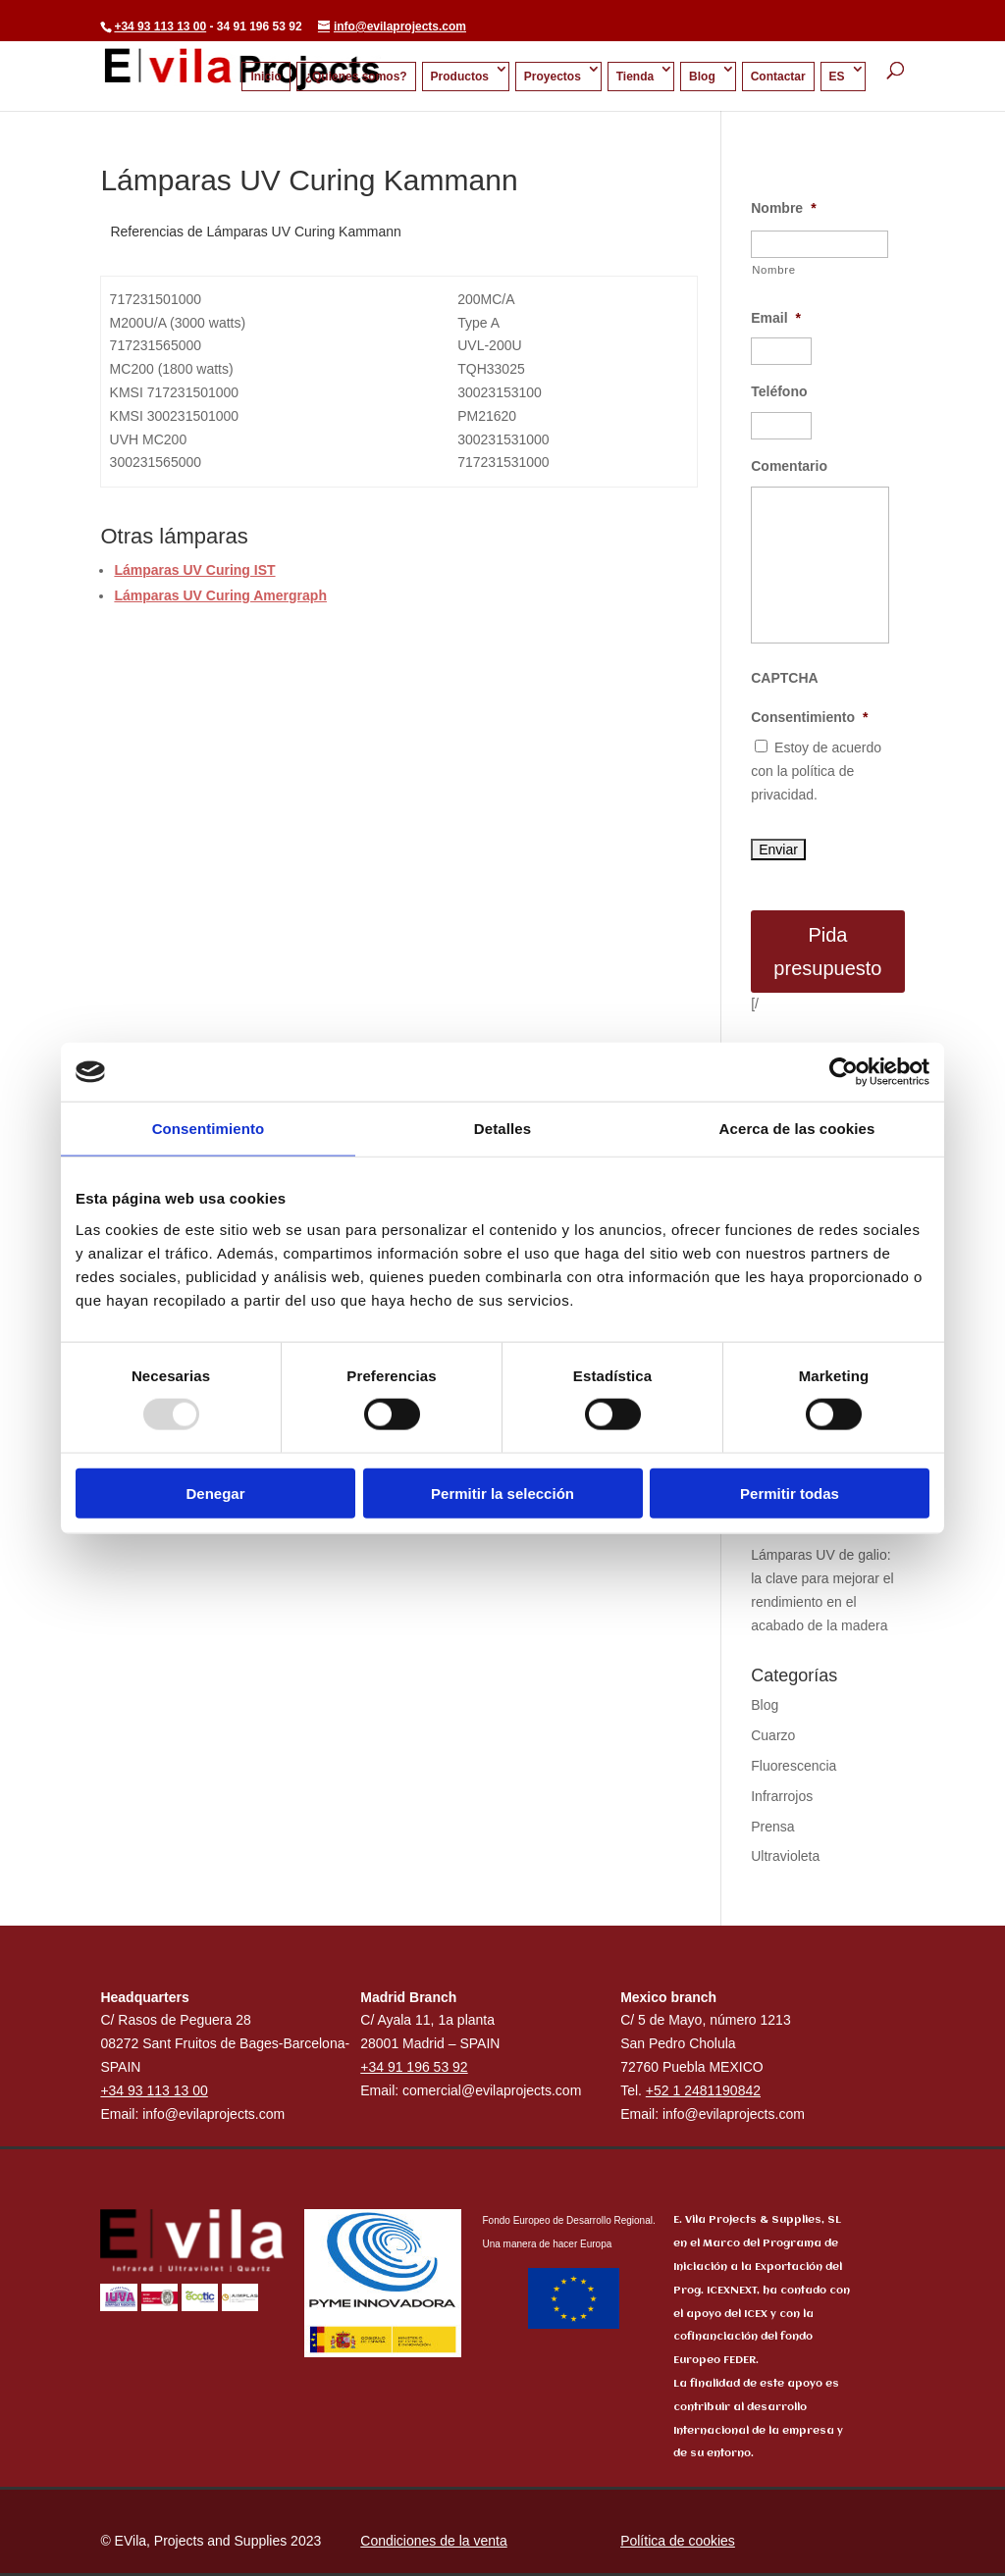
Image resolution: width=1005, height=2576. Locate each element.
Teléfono (779, 391)
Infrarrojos (782, 1796)
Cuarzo (773, 1735)
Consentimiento (809, 717)
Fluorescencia (793, 1766)
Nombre (783, 208)
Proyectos (552, 76)
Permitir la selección (502, 1492)
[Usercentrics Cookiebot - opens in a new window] (843, 1072)
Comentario (789, 466)
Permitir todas (789, 1492)
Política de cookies (677, 2541)
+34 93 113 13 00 (160, 26)
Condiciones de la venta (433, 2541)
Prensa (772, 1826)
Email (776, 318)
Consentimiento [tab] (208, 1128)
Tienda (635, 76)
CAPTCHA (784, 678)
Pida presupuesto (827, 951)
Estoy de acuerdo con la (816, 771)
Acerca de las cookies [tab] (797, 1128)
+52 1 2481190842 (703, 2090)
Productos (460, 76)
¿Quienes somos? (356, 76)
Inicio (265, 76)
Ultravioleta (785, 1856)
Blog (702, 76)
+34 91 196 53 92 (413, 2067)
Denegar (214, 1492)
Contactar (778, 76)
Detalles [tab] (502, 1128)
